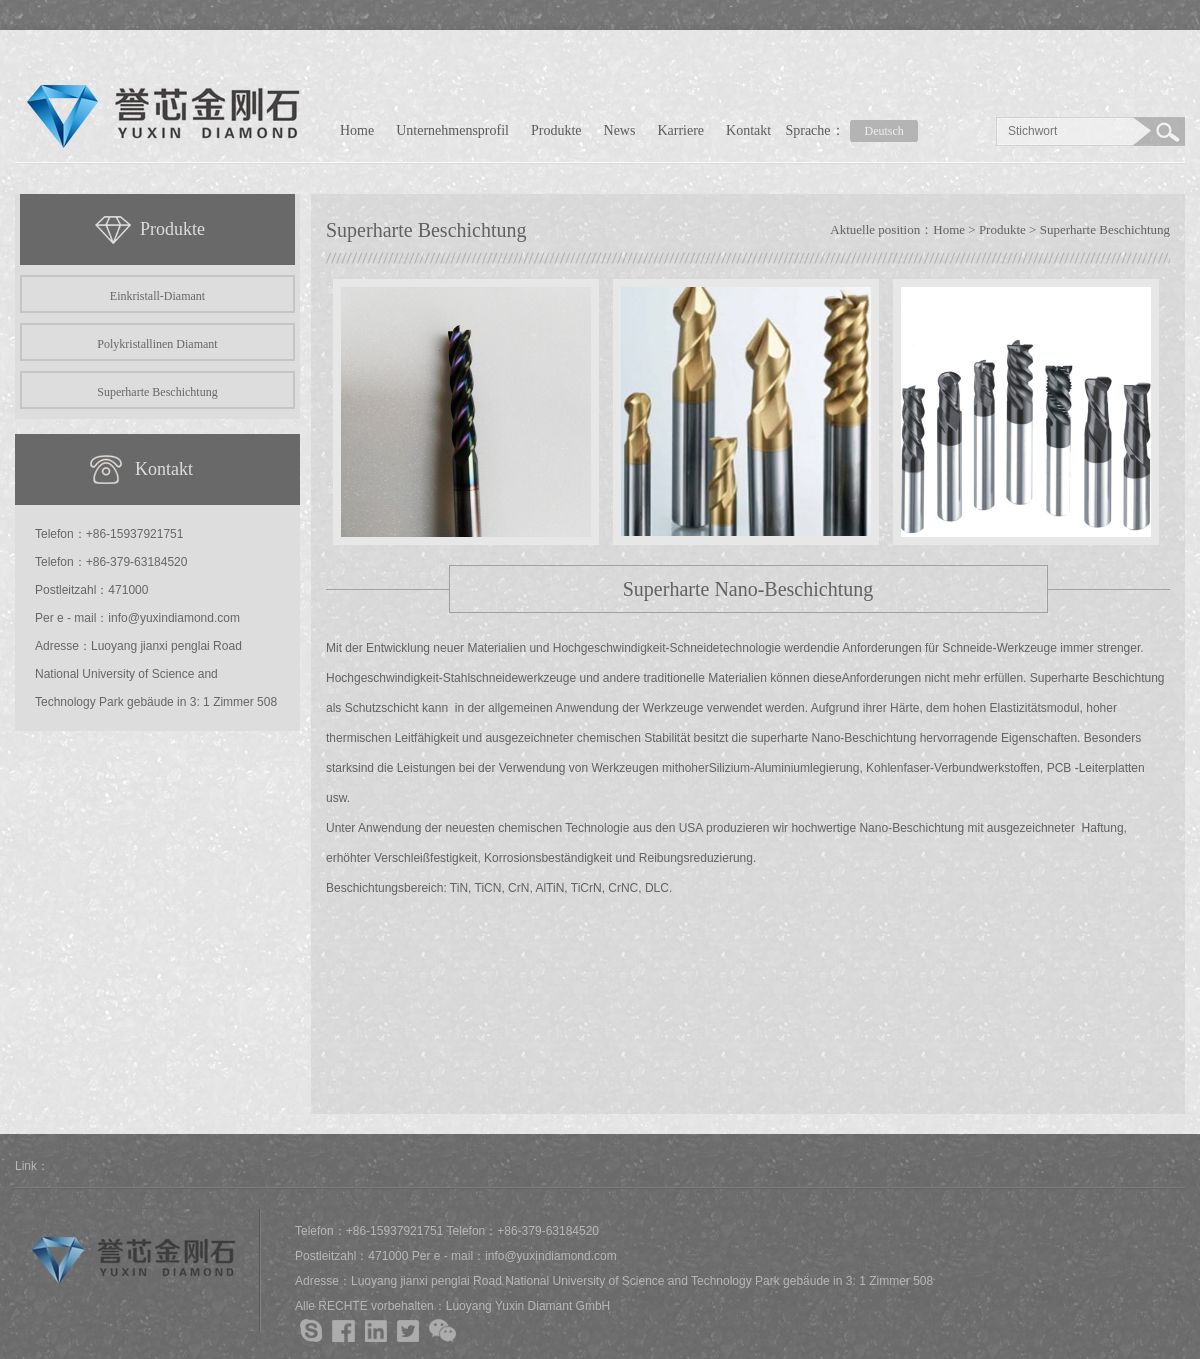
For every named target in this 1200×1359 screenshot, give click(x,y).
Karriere (680, 130)
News (620, 130)
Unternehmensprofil (452, 130)
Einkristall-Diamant (157, 296)
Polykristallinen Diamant (157, 344)
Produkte (556, 130)
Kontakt (748, 130)
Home (357, 130)
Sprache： (854, 131)
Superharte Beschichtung (157, 392)
